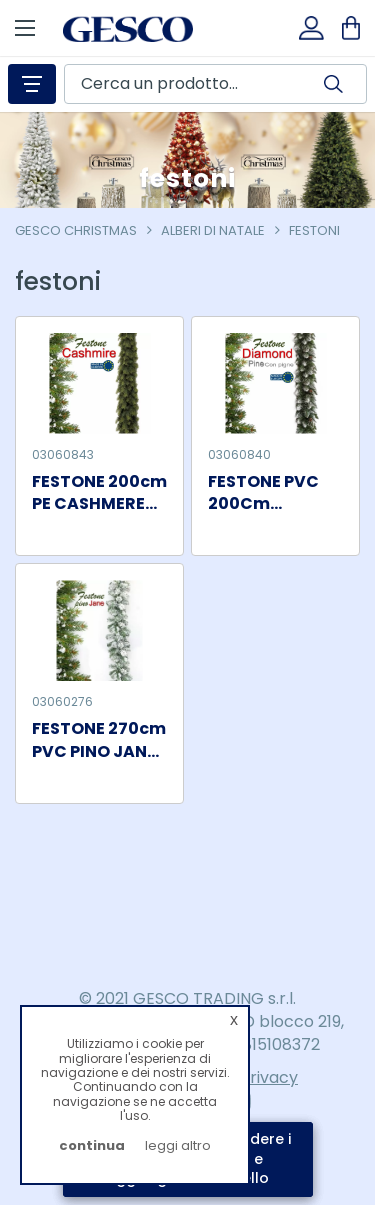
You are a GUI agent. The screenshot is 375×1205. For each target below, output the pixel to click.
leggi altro (178, 1145)
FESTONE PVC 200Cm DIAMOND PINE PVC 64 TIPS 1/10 (274, 494)
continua (92, 1145)
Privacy (269, 1077)
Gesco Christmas (76, 230)
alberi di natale (213, 230)
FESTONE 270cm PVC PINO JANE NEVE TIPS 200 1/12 (99, 741)
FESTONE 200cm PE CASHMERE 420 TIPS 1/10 (99, 494)
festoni (314, 230)
